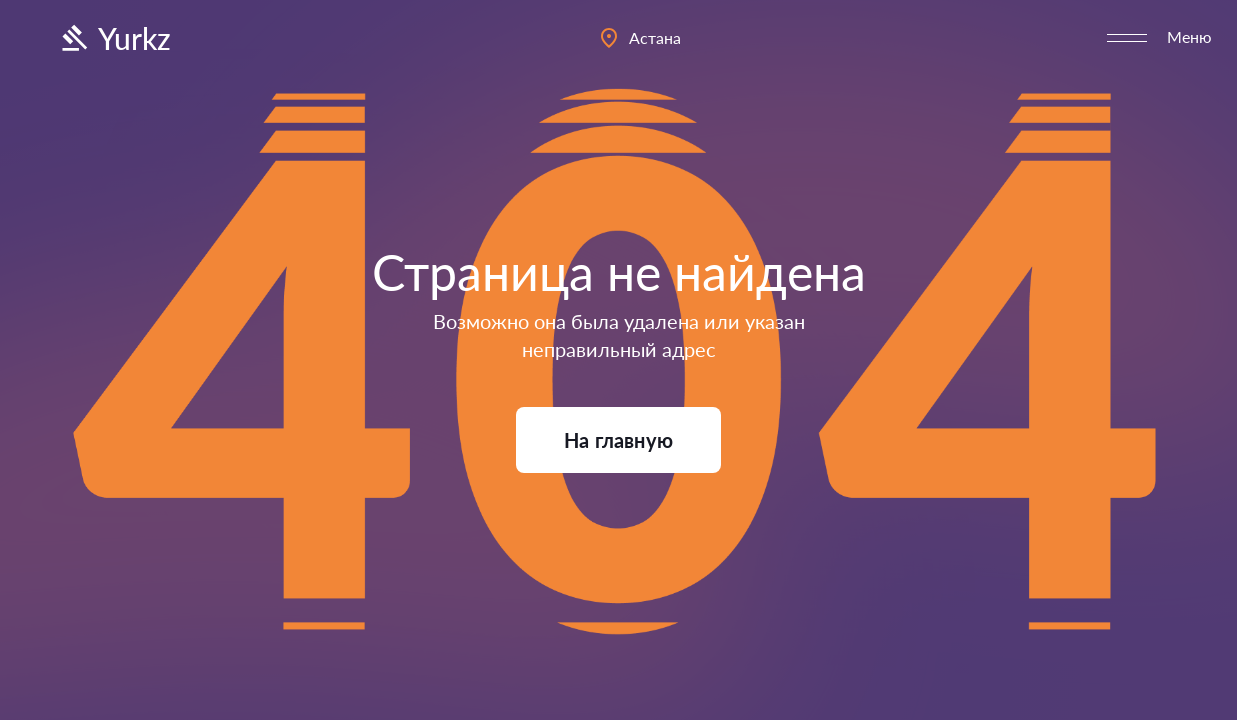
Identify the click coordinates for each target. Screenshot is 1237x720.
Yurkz (114, 38)
